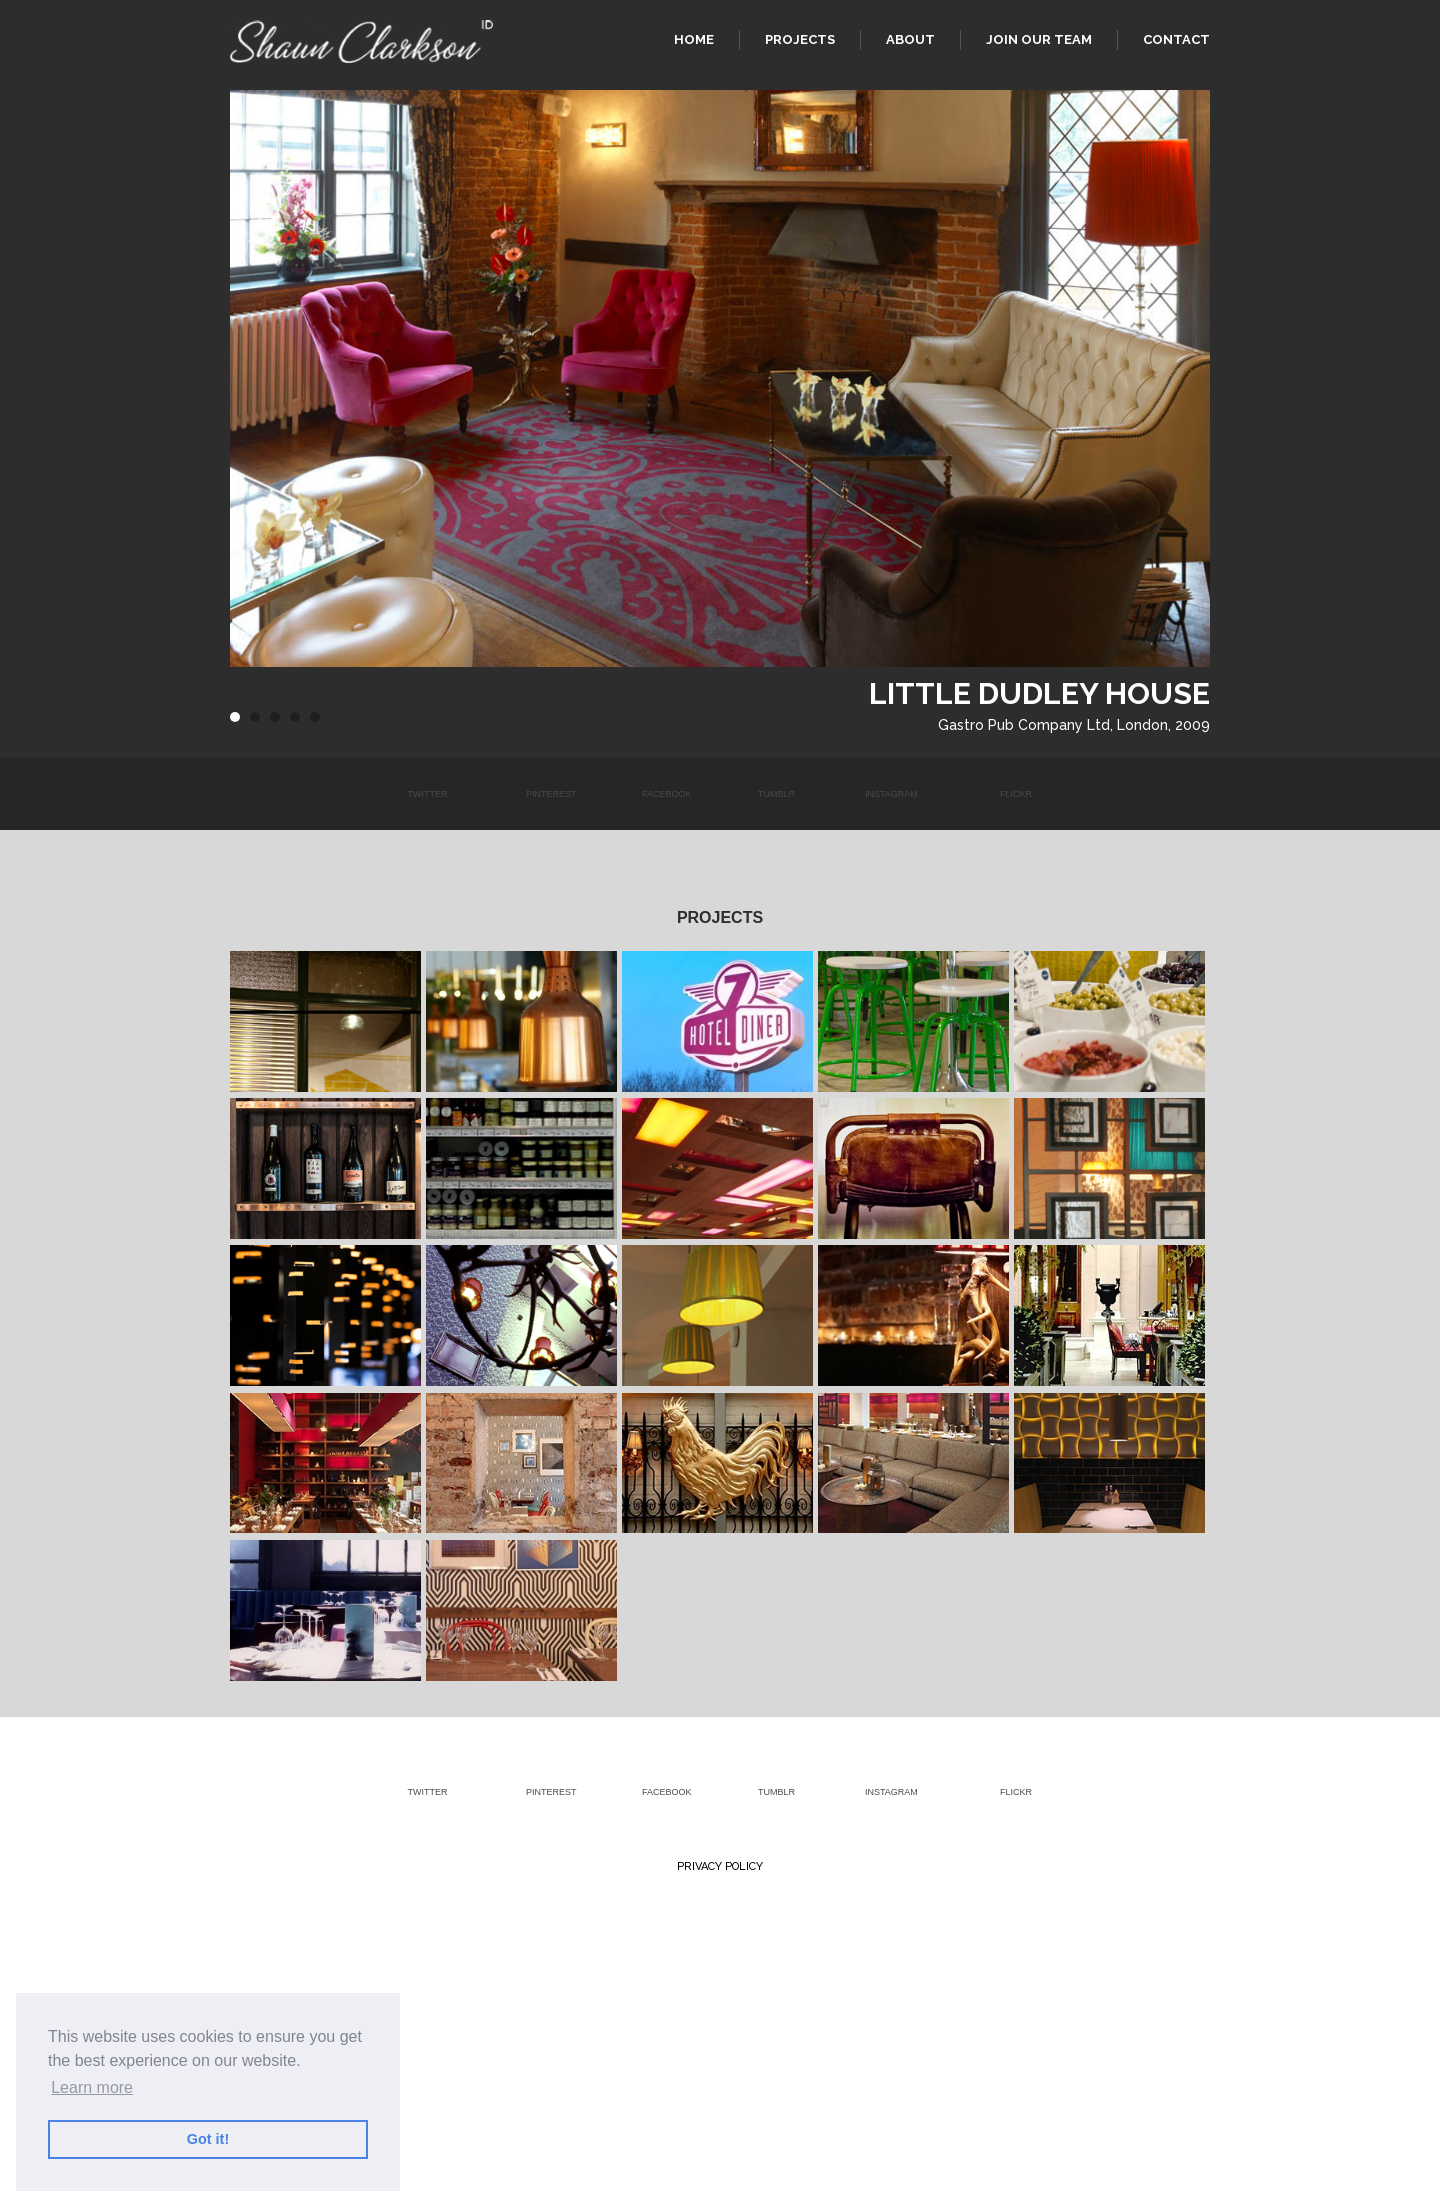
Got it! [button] (208, 2139)
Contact (1176, 39)
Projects (800, 39)
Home (694, 39)
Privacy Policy (720, 1866)
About (910, 39)
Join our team (1039, 39)
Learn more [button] (92, 2087)
